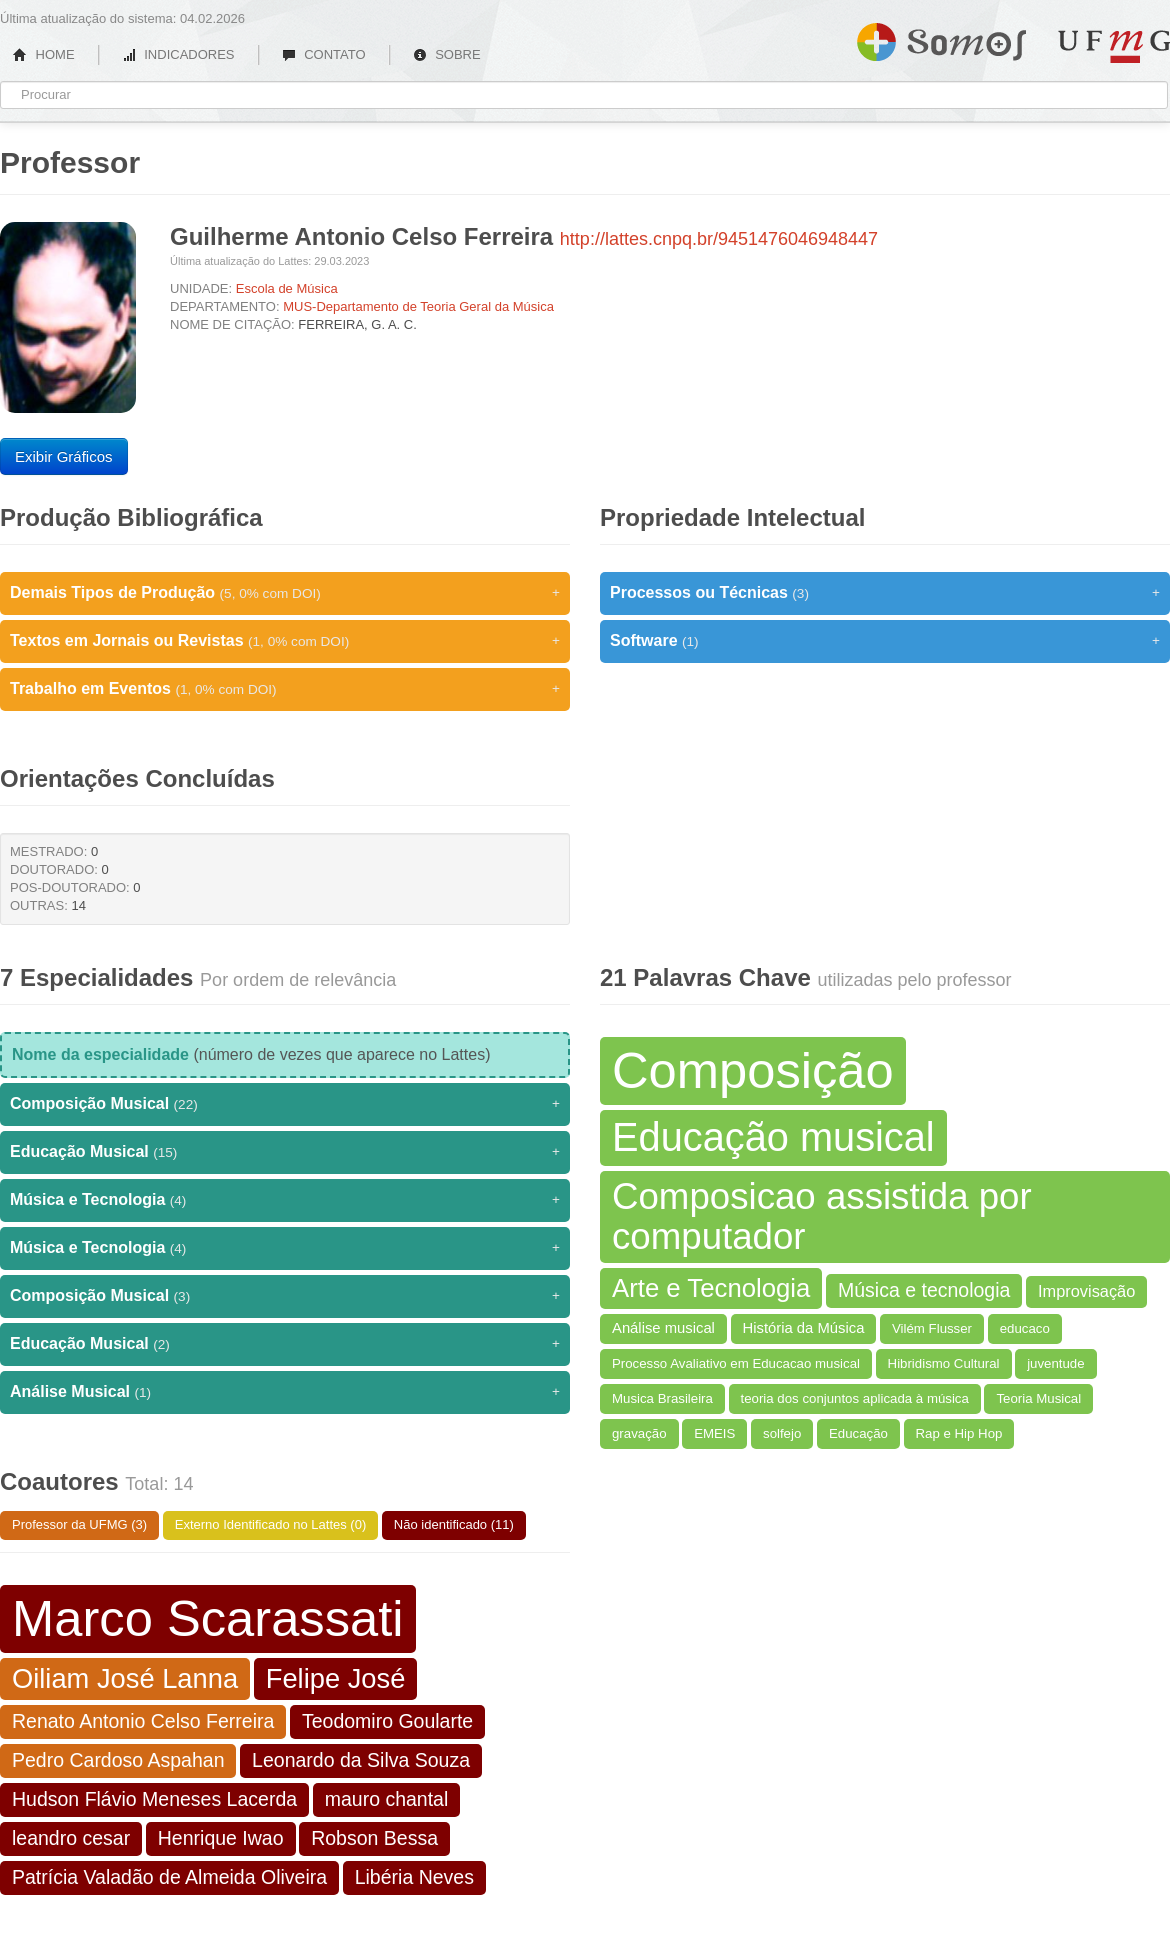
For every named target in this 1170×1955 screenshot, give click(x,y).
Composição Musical (285, 1104)
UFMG (1114, 46)
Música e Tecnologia (285, 1200)
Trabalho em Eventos (285, 689)
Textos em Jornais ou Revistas (285, 641)
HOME (44, 54)
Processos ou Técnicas (885, 593)
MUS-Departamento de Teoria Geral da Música (418, 306)
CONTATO (324, 54)
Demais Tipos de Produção (285, 593)
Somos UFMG (941, 38)
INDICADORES (178, 54)
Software (885, 641)
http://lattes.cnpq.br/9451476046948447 (719, 239)
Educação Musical (285, 1152)
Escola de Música (287, 288)
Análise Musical (285, 1392)
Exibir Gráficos (64, 456)
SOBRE (447, 54)
